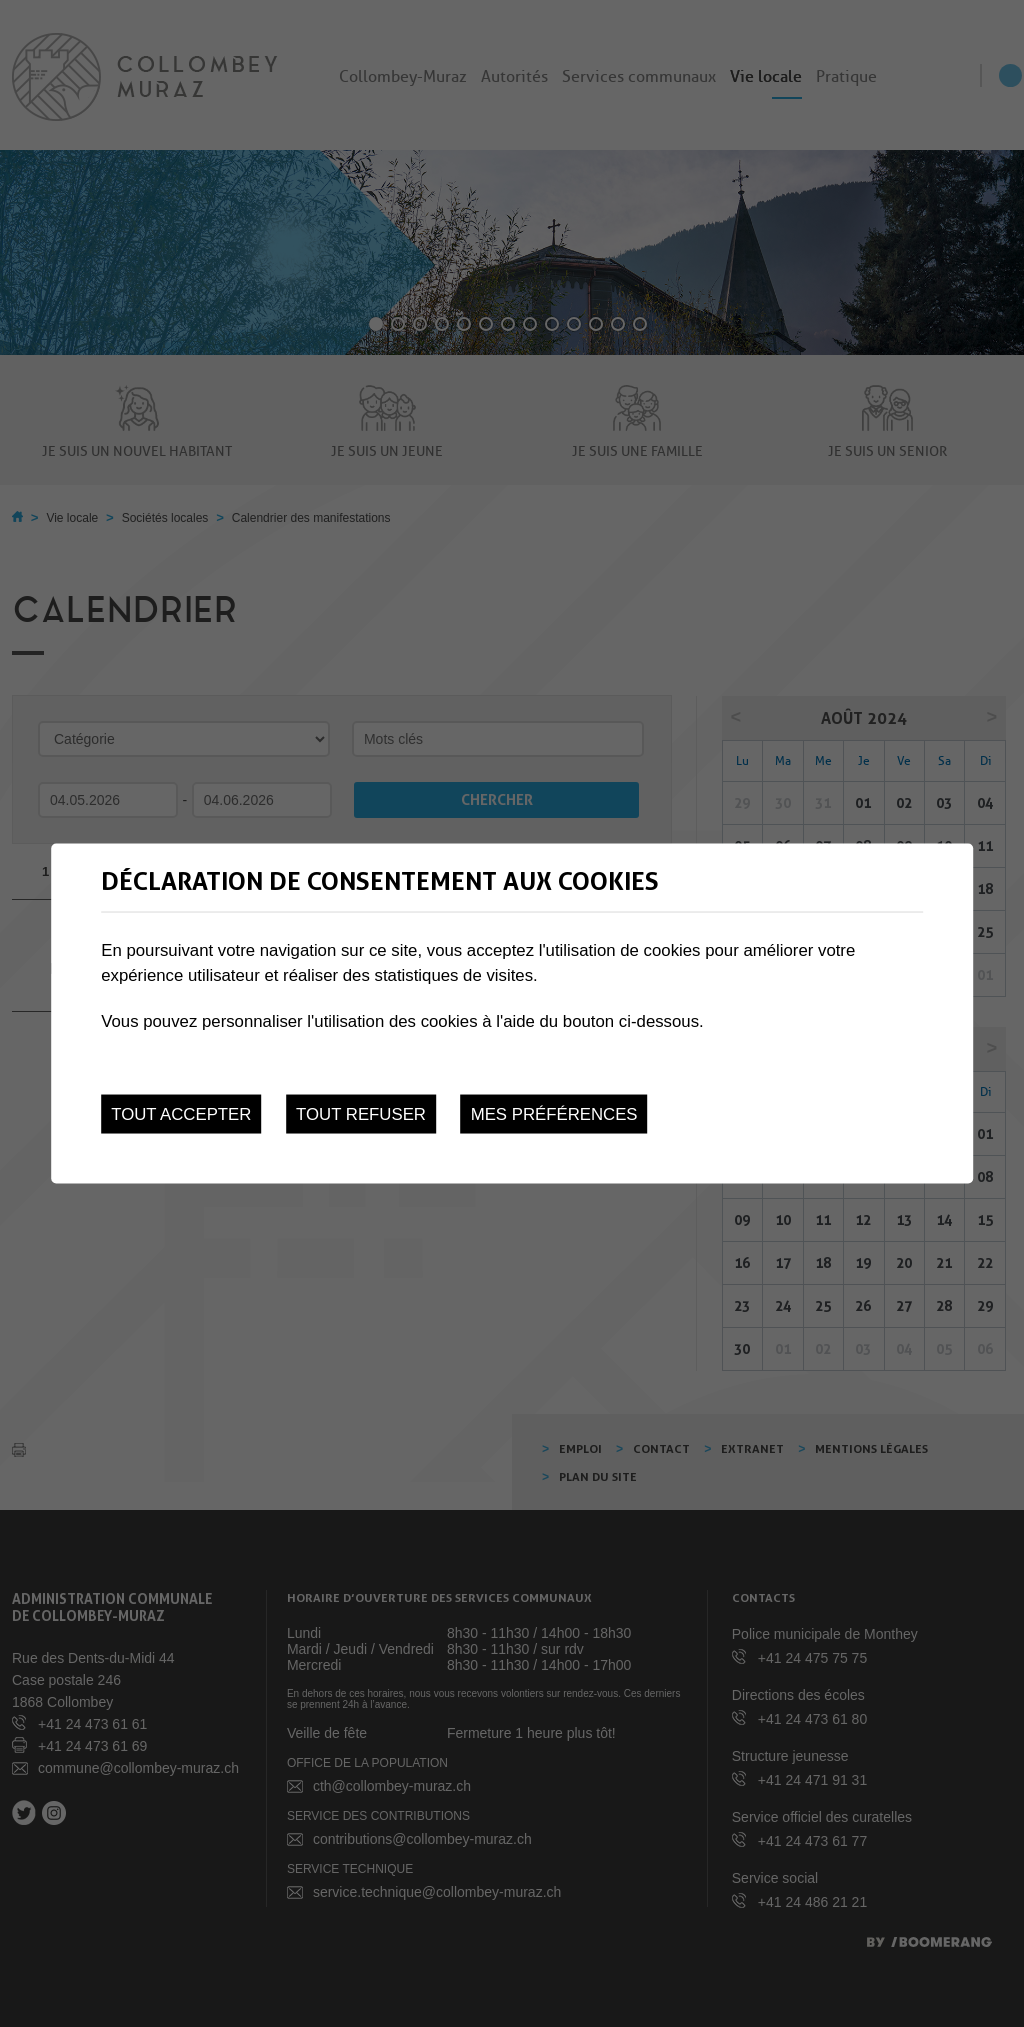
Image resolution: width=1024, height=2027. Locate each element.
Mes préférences (554, 1114)
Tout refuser (361, 1114)
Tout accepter (181, 1114)
